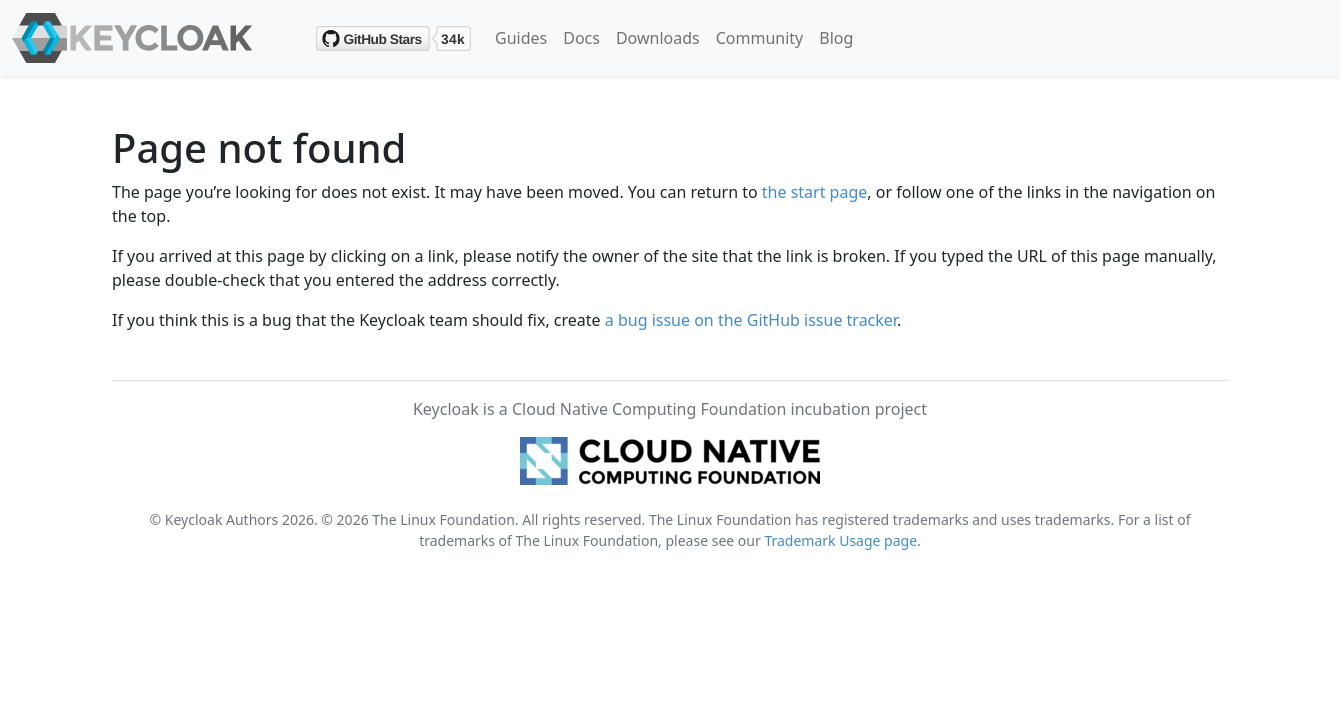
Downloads (658, 38)
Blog (836, 38)
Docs (581, 38)
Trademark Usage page (840, 540)
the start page (815, 192)
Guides (521, 38)
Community (760, 38)
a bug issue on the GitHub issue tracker (751, 320)
